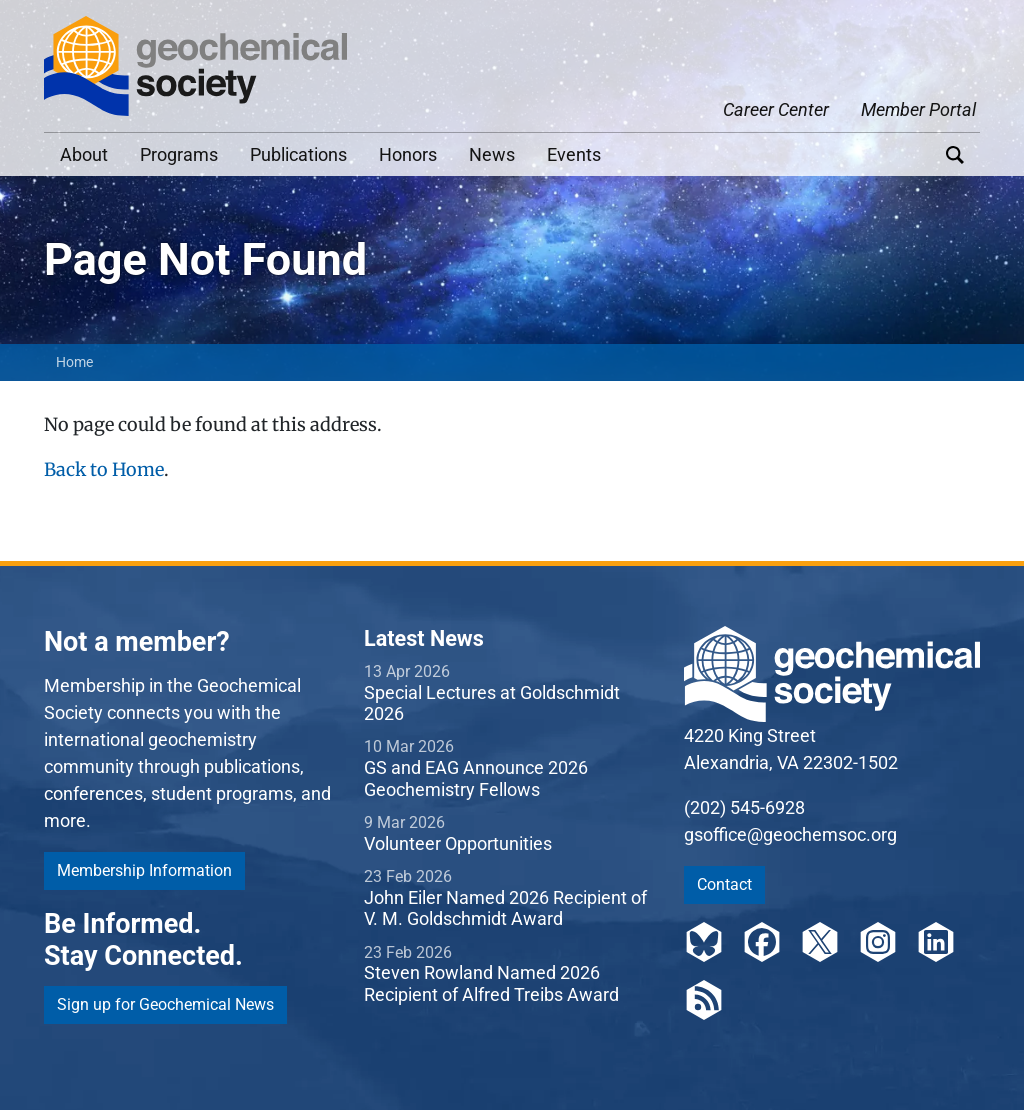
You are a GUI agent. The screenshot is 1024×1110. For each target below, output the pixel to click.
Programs (179, 154)
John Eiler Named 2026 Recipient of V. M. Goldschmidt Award (505, 908)
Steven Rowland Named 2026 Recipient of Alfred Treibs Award (491, 983)
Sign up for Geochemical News (165, 1004)
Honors (408, 154)
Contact (724, 884)
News (492, 154)
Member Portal (918, 109)
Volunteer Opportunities (458, 843)
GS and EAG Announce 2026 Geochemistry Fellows (476, 778)
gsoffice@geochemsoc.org (790, 834)
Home (74, 362)
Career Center (776, 109)
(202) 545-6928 (744, 807)
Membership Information (144, 870)
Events (574, 154)
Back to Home (104, 469)
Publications (298, 154)
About (84, 154)
